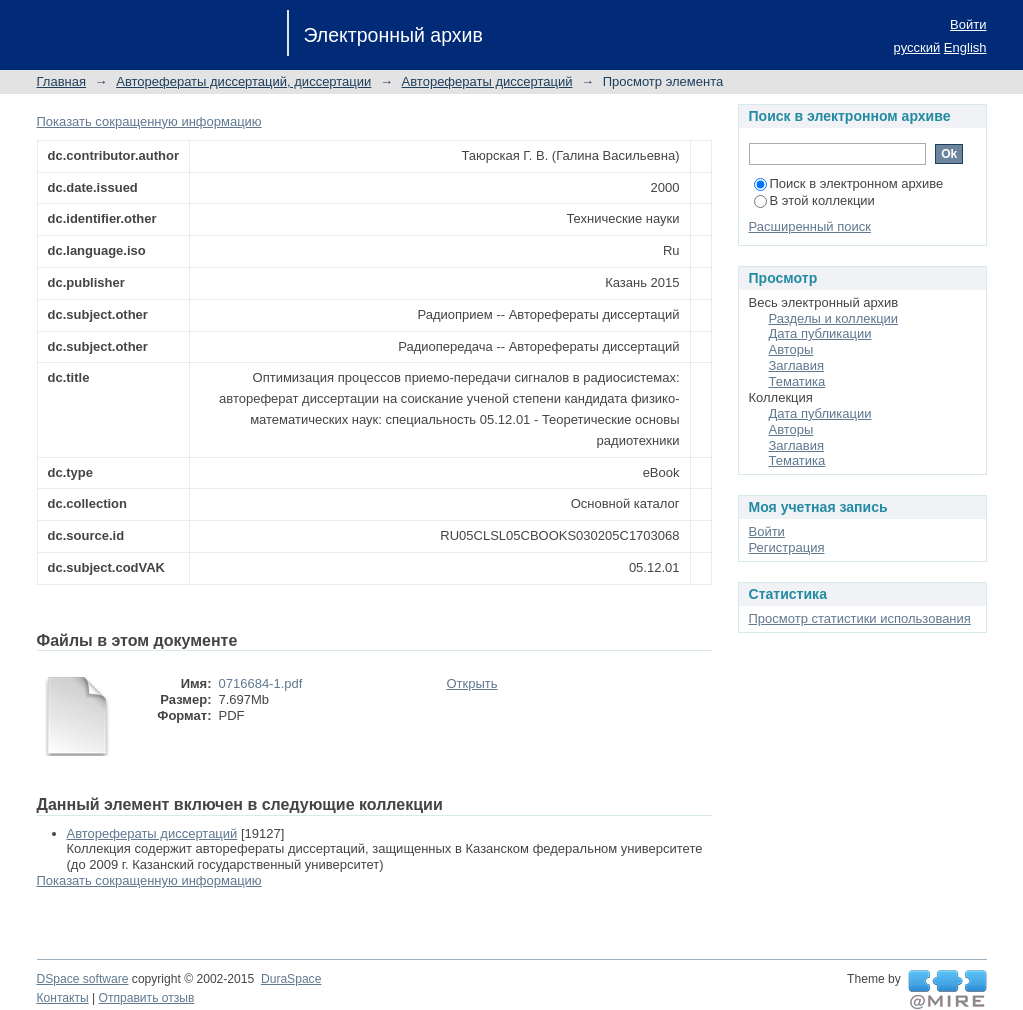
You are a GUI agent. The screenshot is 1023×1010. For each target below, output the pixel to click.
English (965, 47)
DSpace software (83, 979)
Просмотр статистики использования (860, 618)
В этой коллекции (814, 200)
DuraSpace (291, 979)
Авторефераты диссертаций (487, 81)
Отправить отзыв (147, 998)
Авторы (791, 349)
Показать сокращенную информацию (149, 121)
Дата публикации (820, 333)
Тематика (797, 381)
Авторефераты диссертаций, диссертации (243, 81)
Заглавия (797, 365)
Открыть (472, 683)
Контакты (63, 998)
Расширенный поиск (810, 226)
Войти (968, 24)
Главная (61, 81)
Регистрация (787, 547)
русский (917, 47)
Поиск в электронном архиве (849, 183)
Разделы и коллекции (834, 318)
